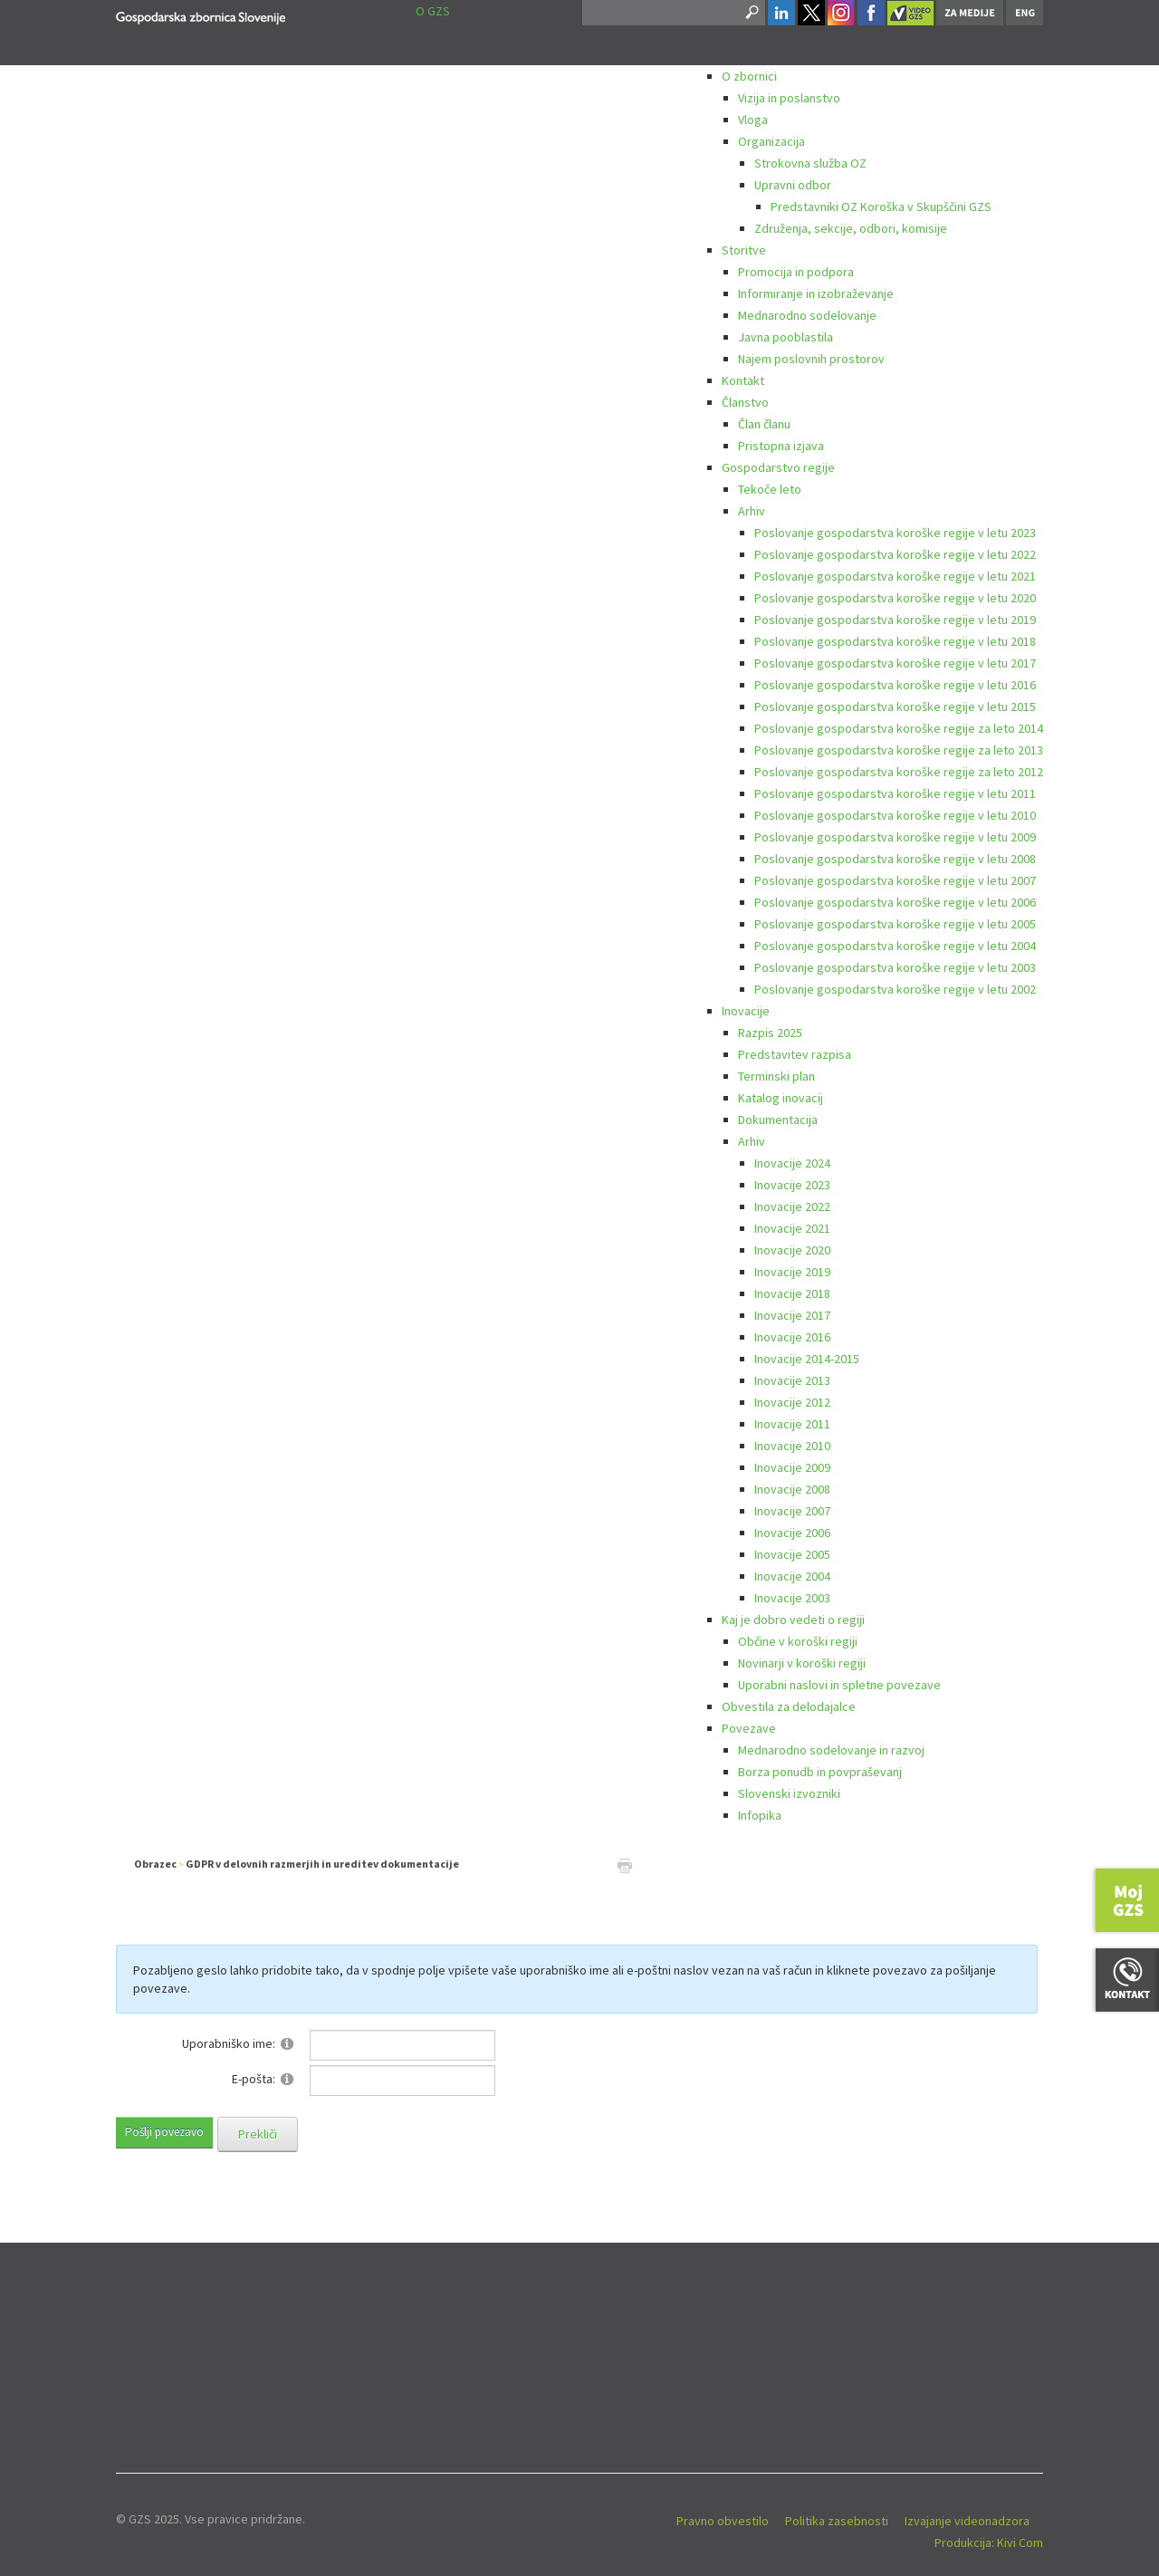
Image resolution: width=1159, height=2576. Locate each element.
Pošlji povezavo (164, 2131)
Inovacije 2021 (792, 1228)
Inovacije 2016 (792, 1337)
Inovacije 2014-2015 (806, 1358)
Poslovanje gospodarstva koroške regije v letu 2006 (895, 902)
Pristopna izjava (781, 445)
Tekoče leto (769, 489)
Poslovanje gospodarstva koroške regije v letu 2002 (895, 989)
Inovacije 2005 (792, 1554)
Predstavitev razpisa (794, 1054)
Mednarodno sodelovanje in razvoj (831, 1750)
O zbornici (749, 76)
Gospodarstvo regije (778, 467)
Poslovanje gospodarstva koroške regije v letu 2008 (895, 859)
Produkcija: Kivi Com (988, 2542)
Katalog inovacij (780, 1098)
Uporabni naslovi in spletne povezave (839, 1685)
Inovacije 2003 (792, 1598)
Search (750, 12)
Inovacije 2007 (792, 1511)
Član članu (764, 424)
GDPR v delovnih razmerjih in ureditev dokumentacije (322, 1863)
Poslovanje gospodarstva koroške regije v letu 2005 (895, 924)
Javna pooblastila (785, 337)
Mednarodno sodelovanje (807, 315)
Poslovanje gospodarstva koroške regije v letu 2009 (895, 837)
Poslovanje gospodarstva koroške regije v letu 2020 (895, 598)
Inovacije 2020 (792, 1250)
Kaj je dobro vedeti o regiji (793, 1619)
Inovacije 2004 (792, 1576)
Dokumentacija (778, 1119)
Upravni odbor (792, 185)
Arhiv (751, 511)
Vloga (753, 119)
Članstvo (745, 402)
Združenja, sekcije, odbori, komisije (850, 228)
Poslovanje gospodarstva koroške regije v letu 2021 (895, 576)
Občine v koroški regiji (797, 1641)
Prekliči (257, 2134)
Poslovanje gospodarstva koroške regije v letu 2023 (895, 532)
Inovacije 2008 (792, 1489)
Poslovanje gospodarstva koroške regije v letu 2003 (895, 967)
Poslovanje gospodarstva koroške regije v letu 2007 (895, 880)
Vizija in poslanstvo (789, 98)
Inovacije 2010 (792, 1445)
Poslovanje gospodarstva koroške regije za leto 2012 (898, 772)
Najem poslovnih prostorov (811, 359)
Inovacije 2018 (792, 1293)
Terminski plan (776, 1076)
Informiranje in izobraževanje (816, 293)
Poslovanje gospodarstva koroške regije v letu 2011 (895, 793)
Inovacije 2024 (792, 1163)
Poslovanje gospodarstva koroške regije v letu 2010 (895, 815)
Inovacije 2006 (792, 1532)
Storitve (744, 250)
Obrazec (155, 1863)
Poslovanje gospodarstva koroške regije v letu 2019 (895, 619)
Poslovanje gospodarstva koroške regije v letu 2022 (895, 554)
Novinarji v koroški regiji (802, 1663)
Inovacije (746, 1011)
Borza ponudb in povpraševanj (820, 1772)
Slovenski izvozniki (789, 1793)
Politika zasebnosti (836, 2521)
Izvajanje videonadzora (967, 2521)
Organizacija (771, 141)
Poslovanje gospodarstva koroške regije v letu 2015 (895, 706)
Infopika (759, 1815)
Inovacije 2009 (792, 1467)
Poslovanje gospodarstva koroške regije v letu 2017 (895, 663)
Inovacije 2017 (792, 1315)
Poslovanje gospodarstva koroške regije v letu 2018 (895, 641)
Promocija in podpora (796, 272)
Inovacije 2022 (792, 1206)
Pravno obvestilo (722, 2521)
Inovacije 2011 (792, 1424)
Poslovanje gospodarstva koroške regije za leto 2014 (898, 728)
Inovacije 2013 (792, 1380)
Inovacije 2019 (792, 1272)
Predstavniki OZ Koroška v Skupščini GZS (881, 206)
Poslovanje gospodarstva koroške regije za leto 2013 (898, 750)
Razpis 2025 (770, 1032)
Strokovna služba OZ (810, 163)
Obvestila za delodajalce (789, 1706)
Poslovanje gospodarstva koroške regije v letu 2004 (895, 945)
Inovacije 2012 (792, 1402)
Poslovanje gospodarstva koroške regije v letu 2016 (895, 685)
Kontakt (743, 380)
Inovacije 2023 (792, 1185)
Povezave (749, 1728)
